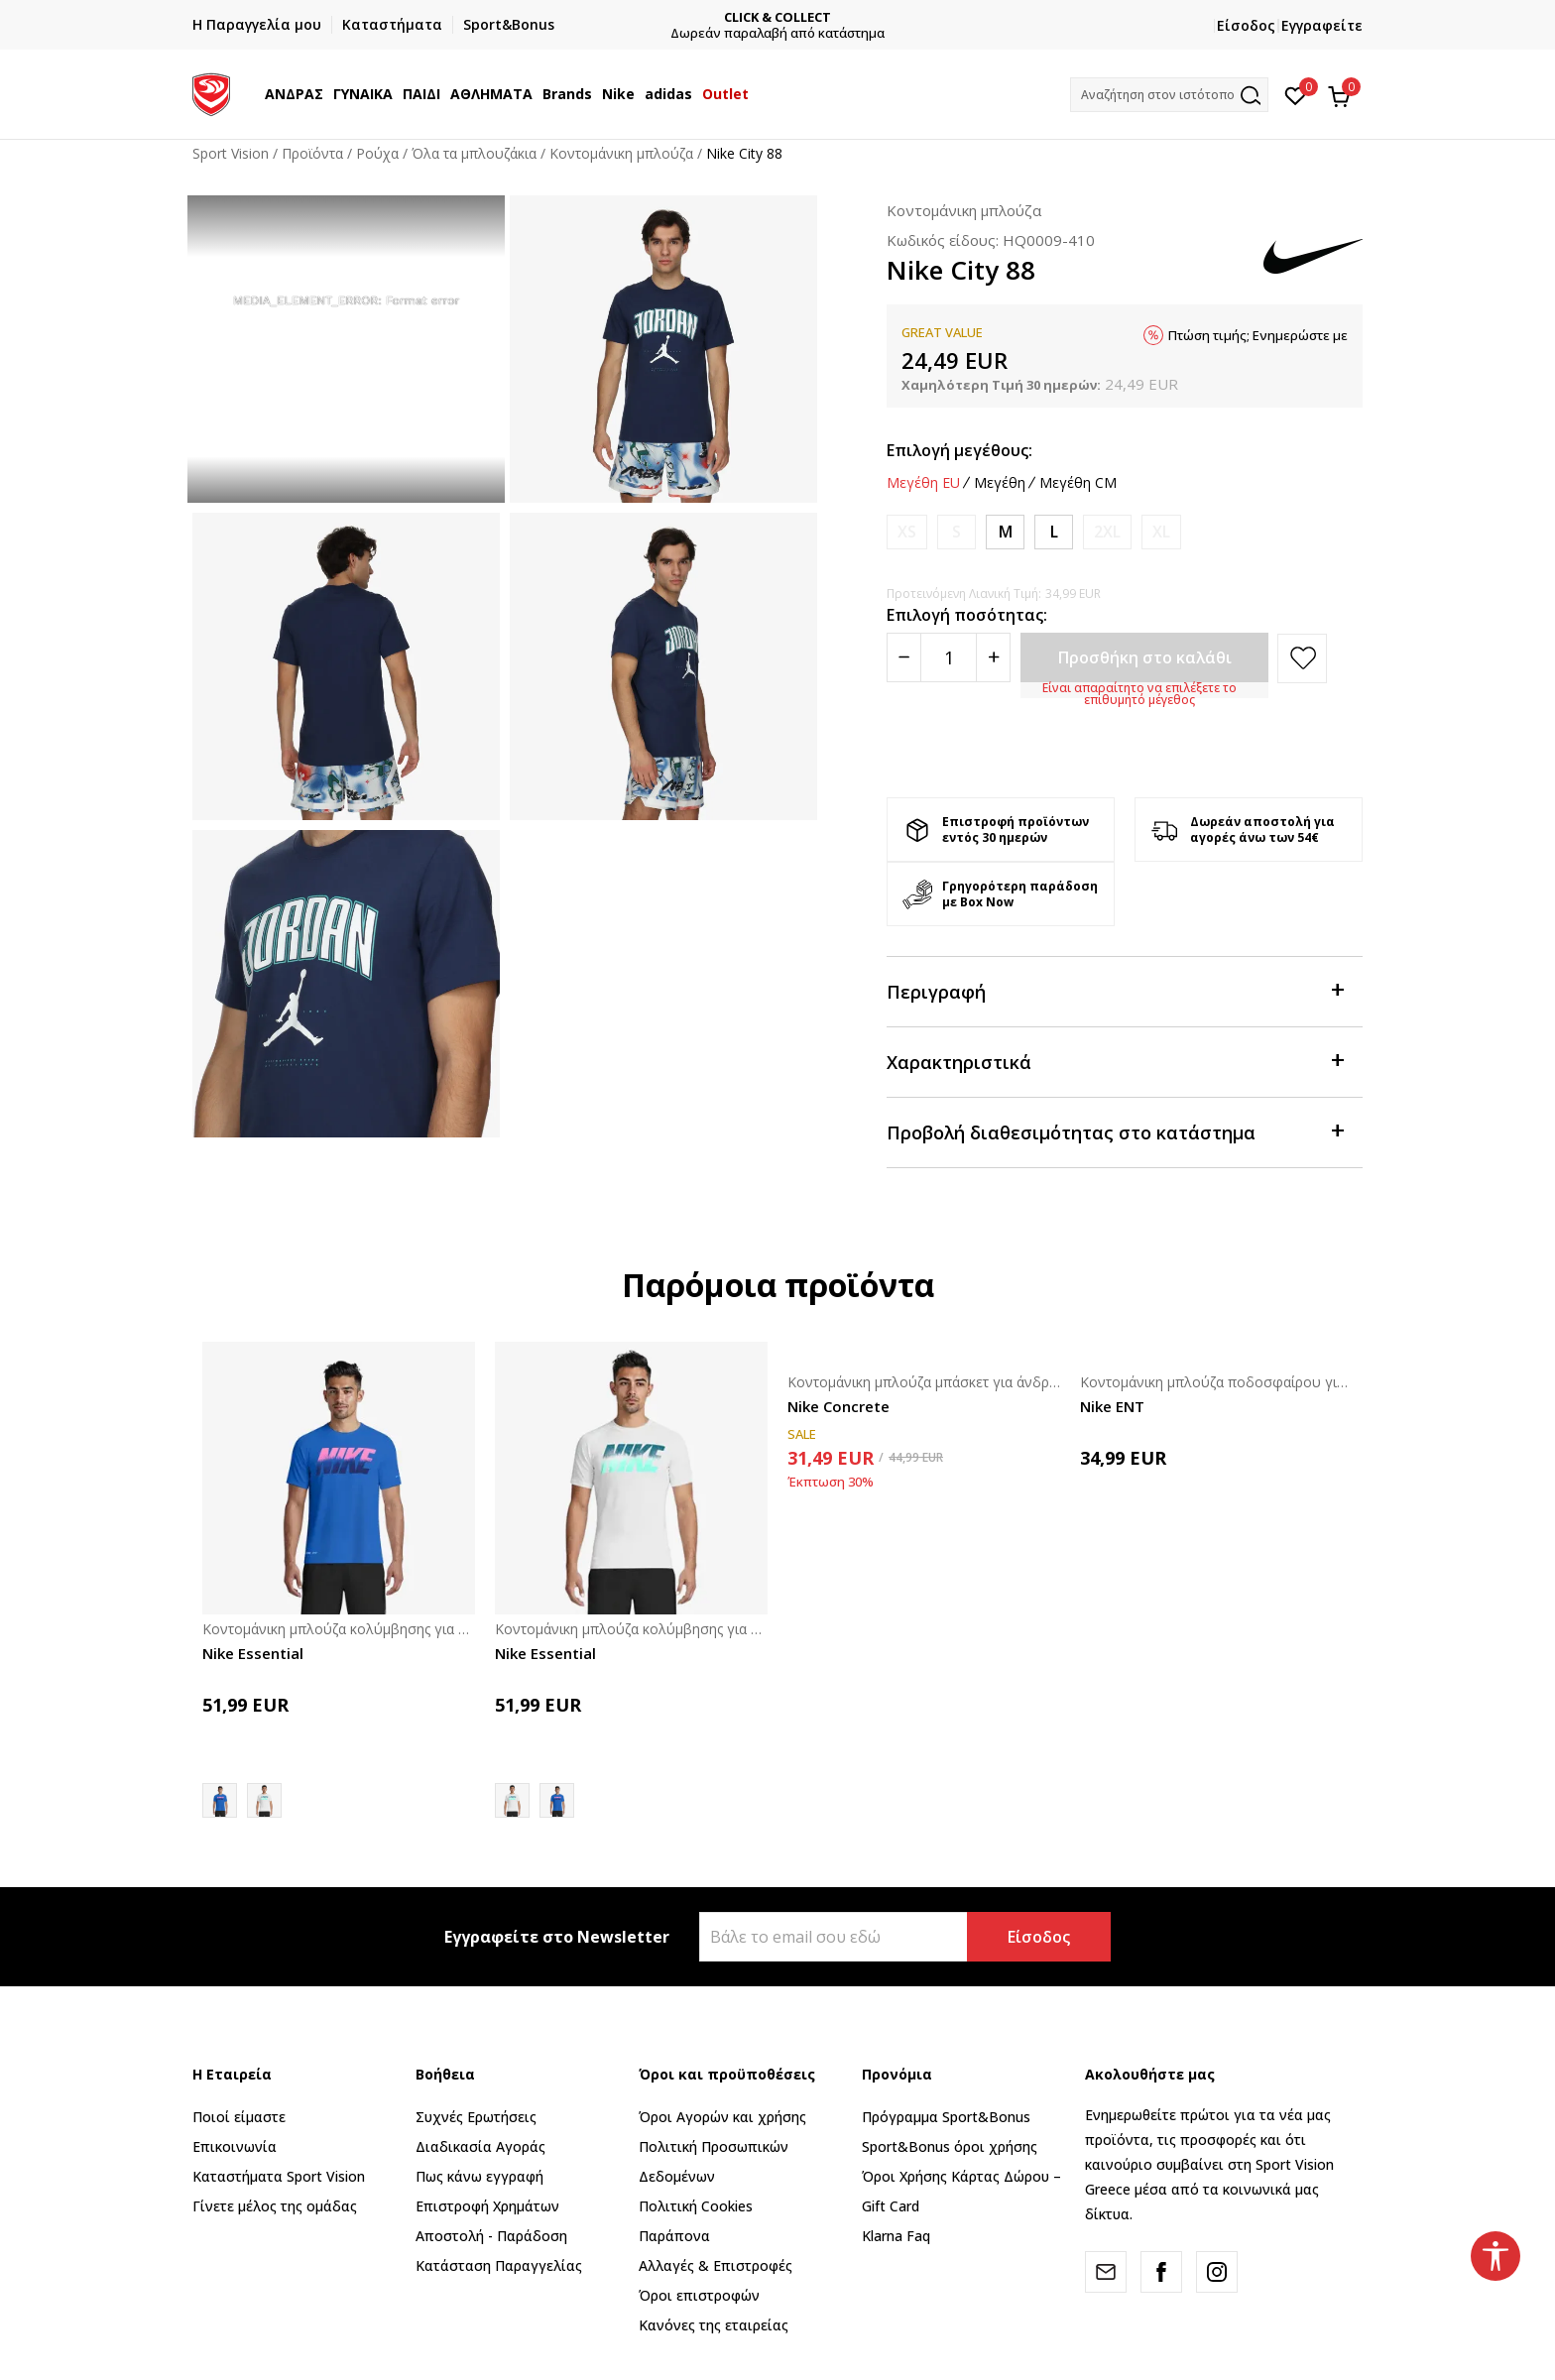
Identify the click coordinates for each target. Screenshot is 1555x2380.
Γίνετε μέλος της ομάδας (274, 2206)
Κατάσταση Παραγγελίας (499, 2265)
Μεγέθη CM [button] (1078, 483)
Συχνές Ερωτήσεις (476, 2116)
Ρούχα (377, 153)
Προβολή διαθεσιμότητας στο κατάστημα (1115, 1131)
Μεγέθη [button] (999, 483)
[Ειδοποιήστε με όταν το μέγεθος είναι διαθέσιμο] (907, 532)
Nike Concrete (838, 1406)
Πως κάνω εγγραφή (479, 2176)
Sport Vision (230, 153)
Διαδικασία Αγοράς (480, 2146)
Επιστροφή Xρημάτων (487, 2206)
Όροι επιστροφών (699, 2295)
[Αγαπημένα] (1295, 94)
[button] (1169, 94)
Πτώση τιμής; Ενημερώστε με (1258, 335)
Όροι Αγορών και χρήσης (722, 2116)
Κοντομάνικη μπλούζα (621, 153)
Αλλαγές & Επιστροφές (715, 2265)
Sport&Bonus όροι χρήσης (949, 2146)
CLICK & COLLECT (792, 17)
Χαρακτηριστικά (1115, 1060)
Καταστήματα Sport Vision (278, 2176)
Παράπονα (674, 2235)
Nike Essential (252, 1653)
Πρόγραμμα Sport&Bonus (946, 2116)
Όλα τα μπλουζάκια (474, 153)
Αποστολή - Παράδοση (491, 2235)
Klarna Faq (896, 2235)
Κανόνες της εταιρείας (713, 2325)
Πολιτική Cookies (696, 2206)
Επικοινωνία (234, 2146)
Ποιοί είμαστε (239, 2116)
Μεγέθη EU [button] (923, 483)
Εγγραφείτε (1322, 25)
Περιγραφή (1115, 990)
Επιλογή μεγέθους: (959, 450)
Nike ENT (1112, 1406)
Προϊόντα (312, 153)
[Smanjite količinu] (904, 657)
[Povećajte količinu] (993, 657)
